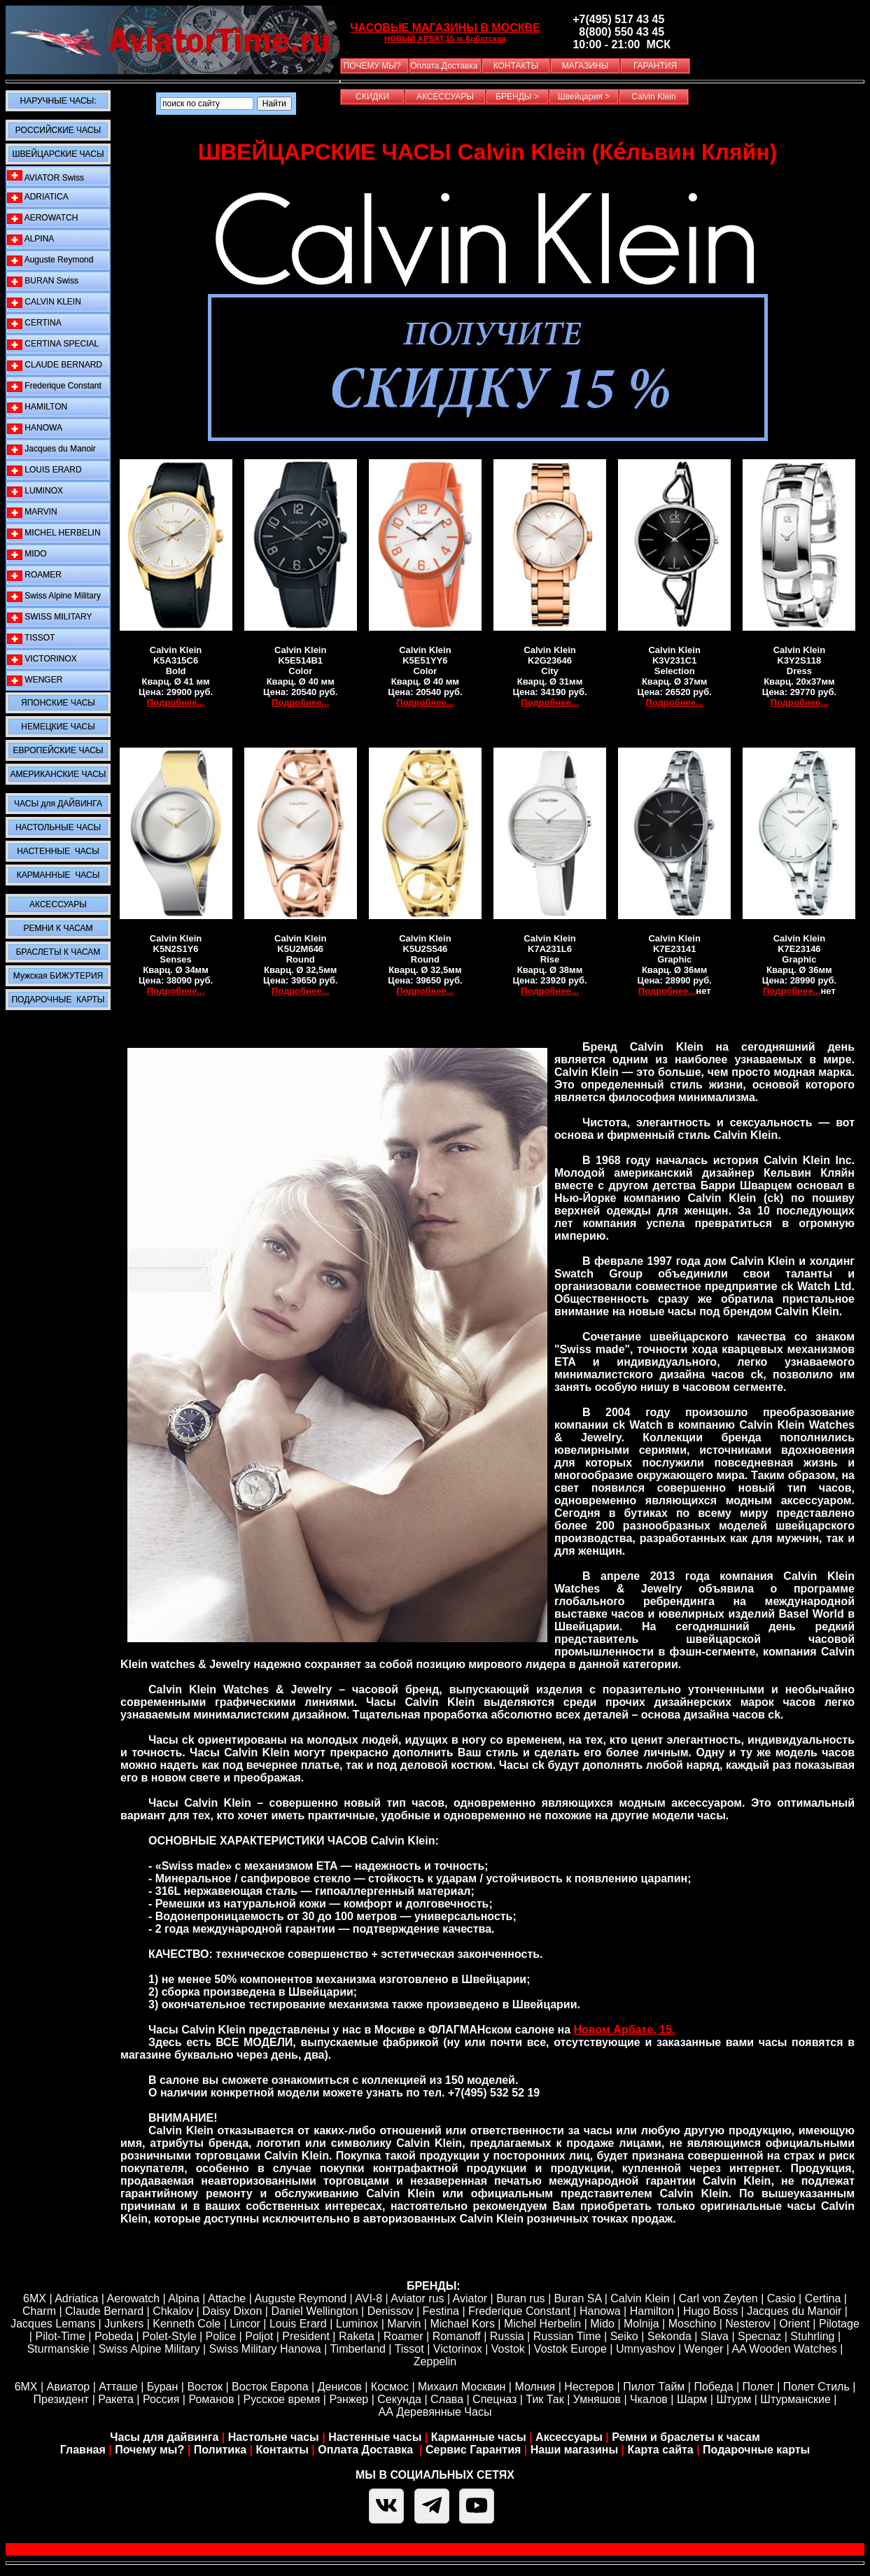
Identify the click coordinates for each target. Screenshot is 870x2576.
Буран (162, 2387)
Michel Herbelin (542, 2324)
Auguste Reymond (50, 260)
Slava (715, 2336)
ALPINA (30, 239)
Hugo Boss (710, 2311)
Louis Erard (298, 2324)
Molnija (641, 2324)
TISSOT (31, 638)
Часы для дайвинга (164, 2437)
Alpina (183, 2298)
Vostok (508, 2349)
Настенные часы (374, 2437)
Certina (823, 2298)
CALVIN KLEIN (44, 302)
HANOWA (34, 428)
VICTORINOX (42, 659)
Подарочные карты (756, 2450)
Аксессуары (569, 2437)
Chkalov (173, 2311)
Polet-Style (169, 2336)
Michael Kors (462, 2324)
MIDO (27, 554)
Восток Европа (270, 2387)
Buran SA (578, 2298)
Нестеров (589, 2387)
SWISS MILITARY (49, 617)
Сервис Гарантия (473, 2450)
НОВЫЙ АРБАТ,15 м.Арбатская (445, 38)
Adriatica (76, 2298)
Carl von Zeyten (718, 2298)
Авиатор (68, 2387)
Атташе (117, 2387)
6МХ (26, 2387)
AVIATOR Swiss (45, 176)
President (306, 2336)
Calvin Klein (639, 2298)
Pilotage (839, 2324)
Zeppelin (435, 2361)
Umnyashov (645, 2349)
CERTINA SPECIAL (53, 344)
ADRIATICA (38, 197)
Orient (794, 2324)
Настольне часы (273, 2437)
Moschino (692, 2324)
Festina (441, 2311)
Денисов (340, 2387)
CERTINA (34, 323)
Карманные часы (478, 2437)
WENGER (34, 680)
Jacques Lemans (52, 2324)
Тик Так (544, 2399)
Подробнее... (175, 702)
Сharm (39, 2311)
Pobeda (113, 2336)
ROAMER (34, 575)
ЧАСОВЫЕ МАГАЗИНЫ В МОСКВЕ (445, 28)
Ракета (116, 2399)
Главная (83, 2450)
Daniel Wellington (314, 2311)
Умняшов (597, 2399)
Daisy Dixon (232, 2311)
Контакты (283, 2450)
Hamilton (652, 2311)
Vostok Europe (570, 2349)
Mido (602, 2324)
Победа (713, 2387)
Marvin (404, 2324)
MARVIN (32, 512)
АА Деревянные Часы (435, 2412)
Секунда (399, 2399)
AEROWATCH (42, 218)
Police (221, 2336)
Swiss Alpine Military (54, 596)
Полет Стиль (816, 2387)
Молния (534, 2387)
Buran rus (520, 2298)
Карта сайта (661, 2450)
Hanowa (600, 2311)
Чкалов (649, 2399)
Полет (758, 2387)
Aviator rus (417, 2298)
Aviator (470, 2298)
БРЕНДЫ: (434, 2286)
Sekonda (669, 2336)
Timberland (357, 2349)
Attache (225, 2298)
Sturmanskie (58, 2349)
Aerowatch (133, 2298)
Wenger (704, 2349)
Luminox (357, 2324)
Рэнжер (348, 2399)
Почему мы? (149, 2450)
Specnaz (759, 2336)
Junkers (123, 2324)
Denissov (390, 2311)
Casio (781, 2298)
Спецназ (494, 2399)
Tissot (409, 2349)
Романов (211, 2399)
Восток (205, 2387)
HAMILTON (37, 407)
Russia (507, 2336)
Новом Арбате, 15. (624, 2030)
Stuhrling (812, 2336)
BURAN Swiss (42, 281)
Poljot (259, 2336)
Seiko (624, 2336)
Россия (161, 2399)
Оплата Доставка (367, 2450)
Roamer (403, 2336)
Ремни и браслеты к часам (686, 2437)
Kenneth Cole (186, 2324)
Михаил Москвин (461, 2387)
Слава (446, 2399)
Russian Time (567, 2336)
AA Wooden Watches (783, 2349)
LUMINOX (35, 491)
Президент (62, 2399)
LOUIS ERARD (44, 470)
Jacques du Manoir (51, 449)
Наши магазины (574, 2450)
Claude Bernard (104, 2311)
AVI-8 (368, 2298)
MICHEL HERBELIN (54, 533)
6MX (34, 2298)
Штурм (733, 2399)
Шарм (692, 2399)
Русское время (282, 2399)
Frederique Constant (54, 386)
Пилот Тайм (654, 2387)
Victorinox (457, 2349)
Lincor (245, 2324)
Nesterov (747, 2324)
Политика (220, 2450)
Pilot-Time (60, 2336)
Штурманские (795, 2399)
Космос (390, 2387)
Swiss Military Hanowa (265, 2349)
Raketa (356, 2336)
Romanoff (457, 2336)
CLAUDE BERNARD (54, 365)
